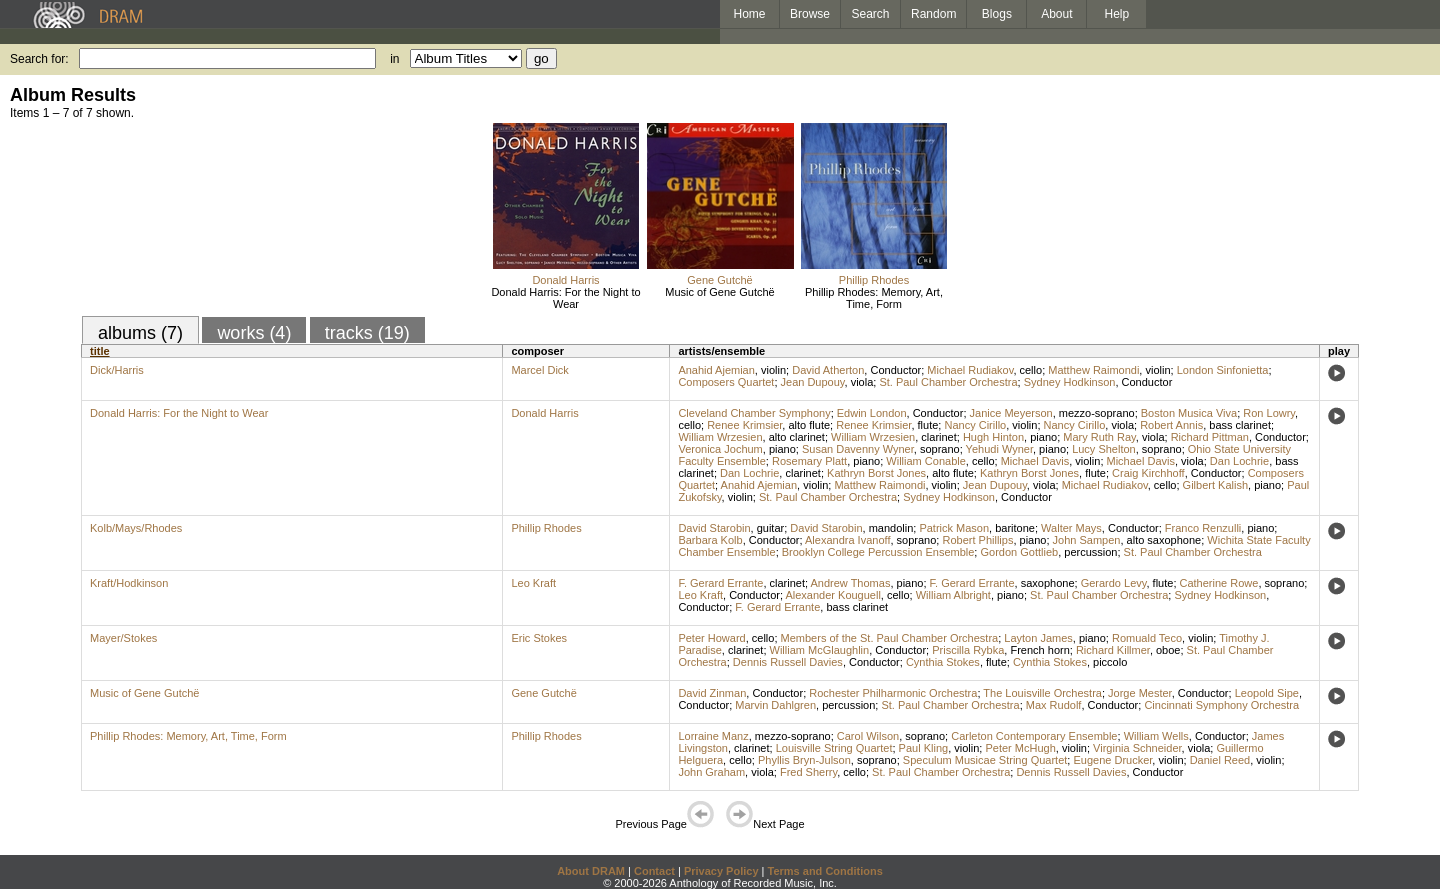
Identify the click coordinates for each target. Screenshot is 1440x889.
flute (928, 425)
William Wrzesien (720, 437)
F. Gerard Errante (720, 583)
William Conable (925, 461)
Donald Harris (565, 280)
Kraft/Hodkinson (129, 583)
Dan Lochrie (1239, 461)
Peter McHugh (1020, 748)
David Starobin (714, 528)
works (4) (254, 333)
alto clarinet (797, 437)
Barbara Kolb (710, 540)
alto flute (809, 425)
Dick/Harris (117, 370)
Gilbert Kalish (1215, 485)
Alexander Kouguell (832, 595)
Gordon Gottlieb (1019, 552)
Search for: (39, 59)
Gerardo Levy (1114, 583)
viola (862, 382)
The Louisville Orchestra (1042, 693)
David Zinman (712, 693)
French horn (1039, 650)
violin (773, 370)
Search (871, 14)
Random (933, 14)
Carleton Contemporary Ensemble (1034, 736)
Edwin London (872, 413)
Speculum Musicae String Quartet (985, 760)
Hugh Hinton (993, 437)
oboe (1168, 650)
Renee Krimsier (744, 425)
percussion (1090, 552)
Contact (654, 871)
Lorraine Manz (713, 736)
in (394, 59)
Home (749, 14)
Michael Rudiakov (970, 370)
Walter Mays (1071, 528)
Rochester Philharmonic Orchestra (893, 693)
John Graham (711, 772)
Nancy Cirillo (975, 425)
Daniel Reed (1220, 760)
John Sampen (1087, 540)
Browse (810, 14)
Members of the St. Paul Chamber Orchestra (890, 638)
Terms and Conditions (825, 871)
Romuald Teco (1147, 638)
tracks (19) (367, 333)
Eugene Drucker (1112, 760)
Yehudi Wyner (999, 449)
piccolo (1110, 662)
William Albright (953, 595)
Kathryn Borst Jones (876, 473)
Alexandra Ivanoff (847, 540)
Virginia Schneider (1137, 748)
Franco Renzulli (1203, 528)
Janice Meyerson (1011, 413)
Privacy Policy (721, 871)
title (100, 351)
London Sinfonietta (1223, 370)
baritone (1015, 528)
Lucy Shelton (1104, 449)
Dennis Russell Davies (788, 662)
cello (1031, 370)
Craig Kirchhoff (1148, 473)
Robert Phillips (977, 540)
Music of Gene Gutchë (719, 292)
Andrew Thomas (851, 583)
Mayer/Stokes (123, 638)
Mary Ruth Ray (1099, 437)
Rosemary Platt (809, 461)
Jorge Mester (1140, 693)
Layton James (1038, 638)
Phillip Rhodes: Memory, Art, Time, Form (874, 298)
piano (1043, 437)
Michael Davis (1035, 461)
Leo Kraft (533, 583)
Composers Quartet (726, 382)
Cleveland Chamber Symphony (754, 413)
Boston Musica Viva (1189, 413)
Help (1117, 14)
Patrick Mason (954, 528)
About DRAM (591, 871)
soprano (940, 449)
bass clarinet (1240, 425)
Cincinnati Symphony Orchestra (1221, 705)
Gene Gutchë (719, 280)
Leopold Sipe (1267, 693)
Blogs (997, 14)
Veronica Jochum (720, 449)
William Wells (1156, 736)
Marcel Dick (539, 370)
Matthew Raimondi (1093, 370)
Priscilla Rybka (968, 650)
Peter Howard (711, 638)
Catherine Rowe (1219, 583)
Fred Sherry (808, 772)
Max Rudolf (1054, 705)
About (1056, 14)
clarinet (938, 437)
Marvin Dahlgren (775, 705)
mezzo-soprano (1097, 413)
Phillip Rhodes (874, 280)
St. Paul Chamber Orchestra (948, 382)
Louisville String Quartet (834, 748)
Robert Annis (1171, 425)
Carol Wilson (868, 736)
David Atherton (828, 370)
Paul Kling (924, 748)
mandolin (891, 528)
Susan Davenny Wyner (858, 449)
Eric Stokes (539, 638)
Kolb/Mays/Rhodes (136, 528)
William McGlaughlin (820, 650)
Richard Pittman (1210, 437)
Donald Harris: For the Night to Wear (565, 298)
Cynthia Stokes (943, 662)
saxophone (1048, 583)
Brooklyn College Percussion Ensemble (878, 552)
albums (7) (140, 333)
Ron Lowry (1269, 413)
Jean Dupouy (813, 382)
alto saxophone (1164, 540)
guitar (771, 528)
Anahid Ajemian (716, 370)
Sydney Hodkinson (1070, 382)
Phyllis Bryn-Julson (804, 760)
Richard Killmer (1113, 650)
